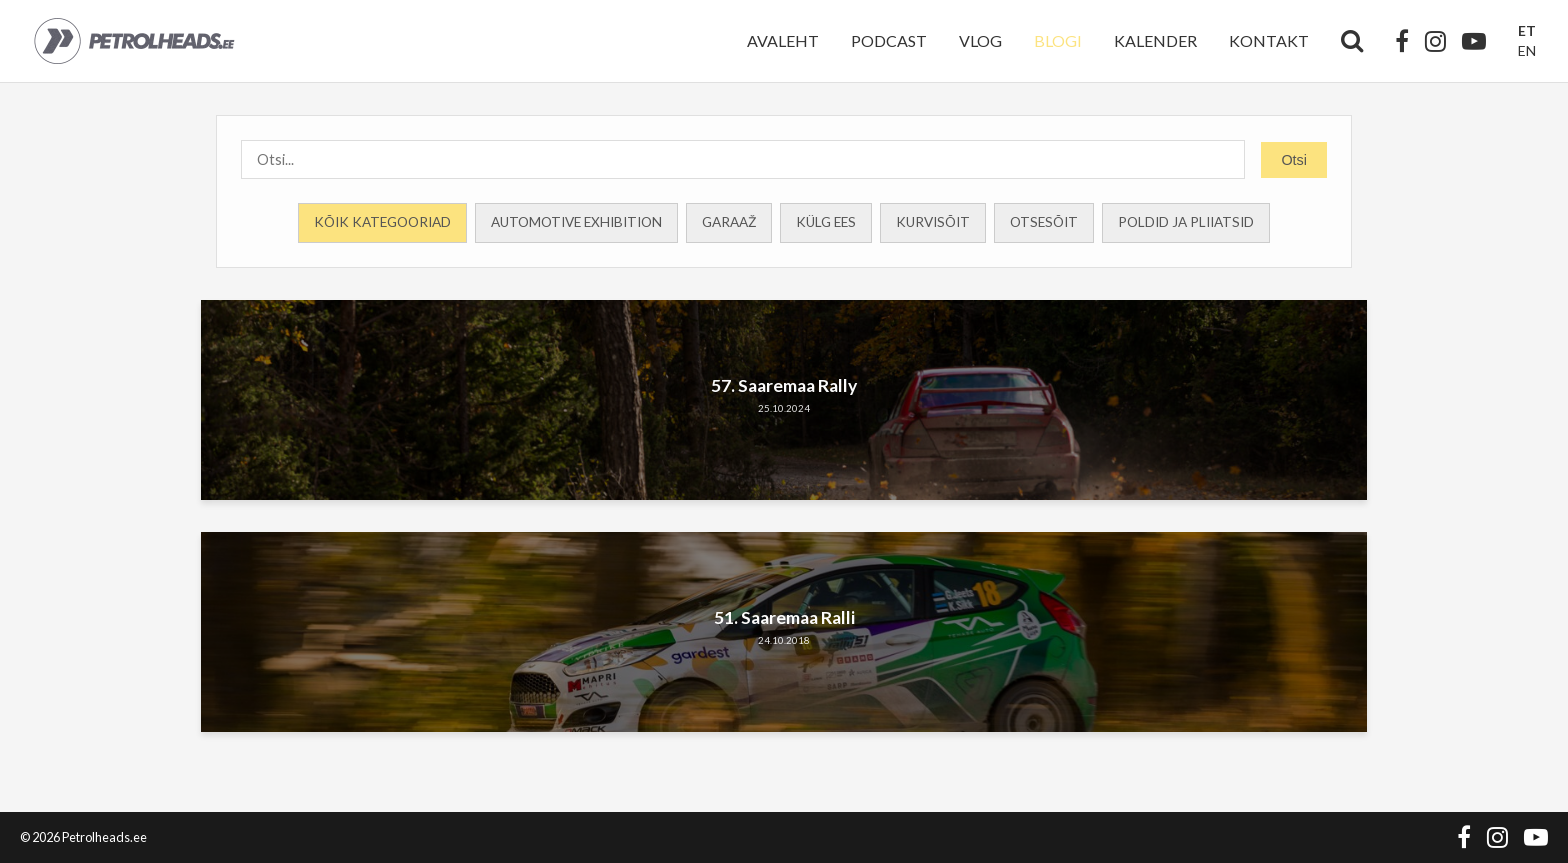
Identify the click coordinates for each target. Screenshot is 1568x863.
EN (1527, 50)
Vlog (980, 40)
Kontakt (1269, 40)
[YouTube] (1474, 41)
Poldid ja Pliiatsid (1186, 222)
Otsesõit (1044, 222)
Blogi (1058, 40)
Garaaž (729, 222)
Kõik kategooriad (382, 222)
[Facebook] (1402, 41)
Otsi (1294, 160)
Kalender (1155, 40)
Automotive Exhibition (576, 222)
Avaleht (783, 40)
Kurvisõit (933, 222)
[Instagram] (1435, 41)
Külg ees (826, 222)
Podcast (889, 40)
